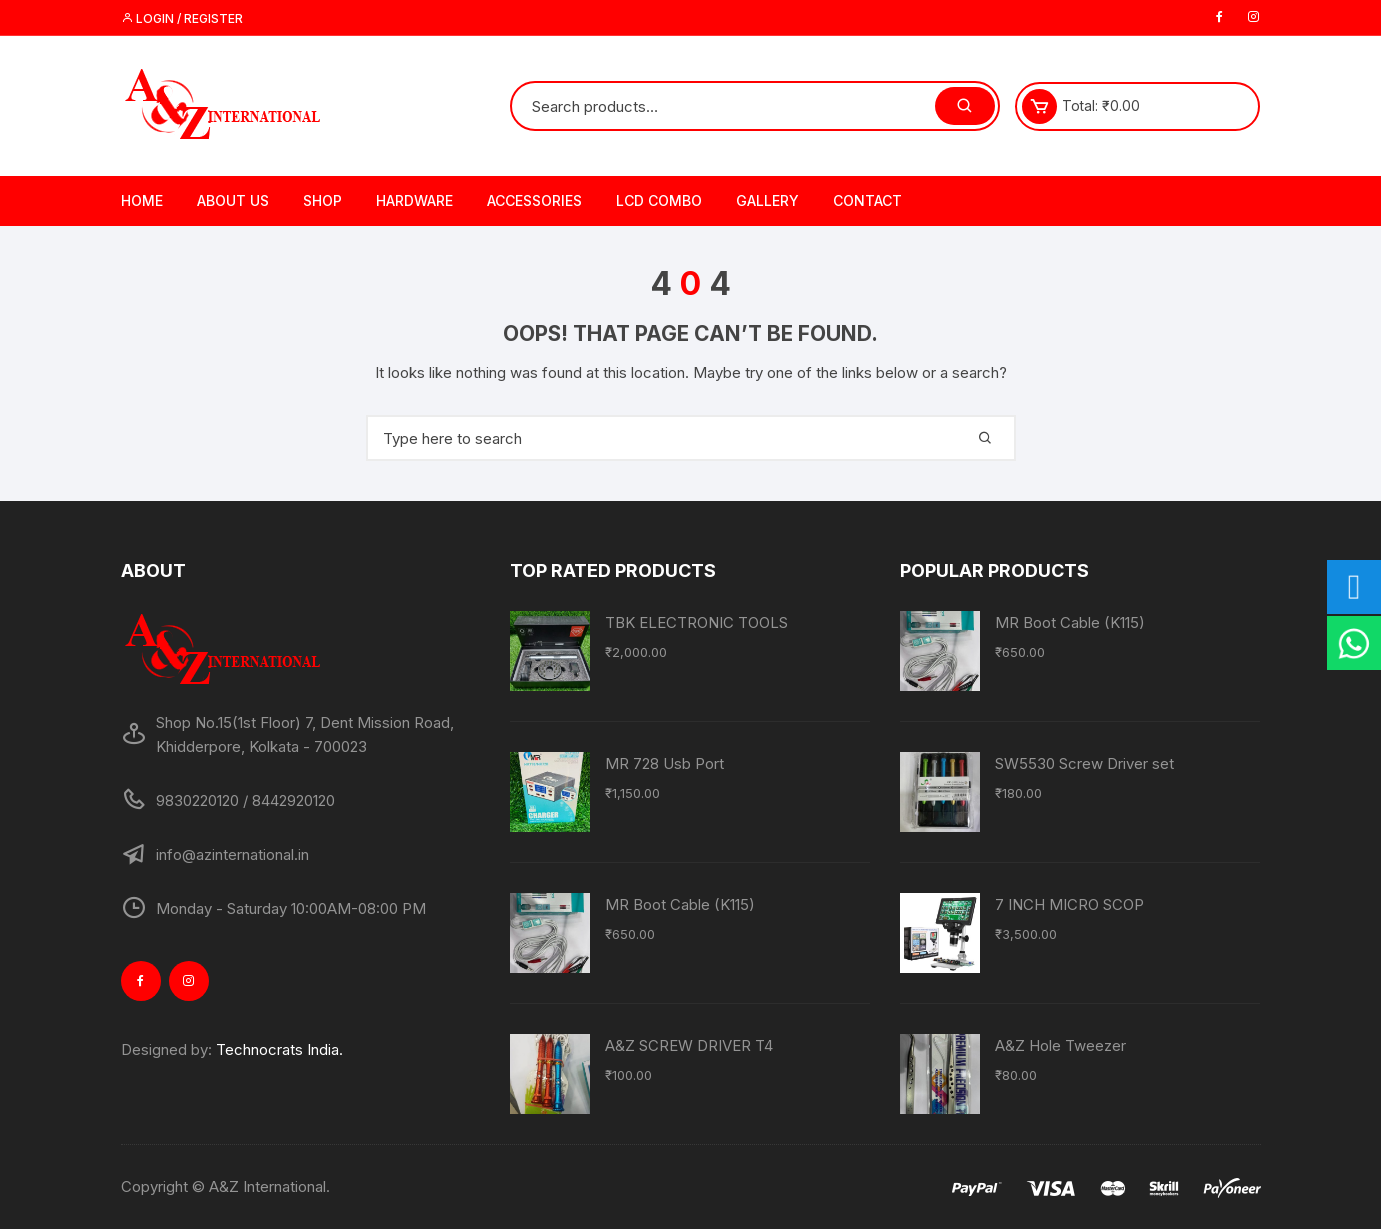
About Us (233, 200)
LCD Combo (659, 200)
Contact (867, 200)
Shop (322, 200)
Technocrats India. (279, 1049)
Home (142, 200)
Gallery (767, 200)
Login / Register (182, 18)
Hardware (414, 200)
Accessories (534, 200)
